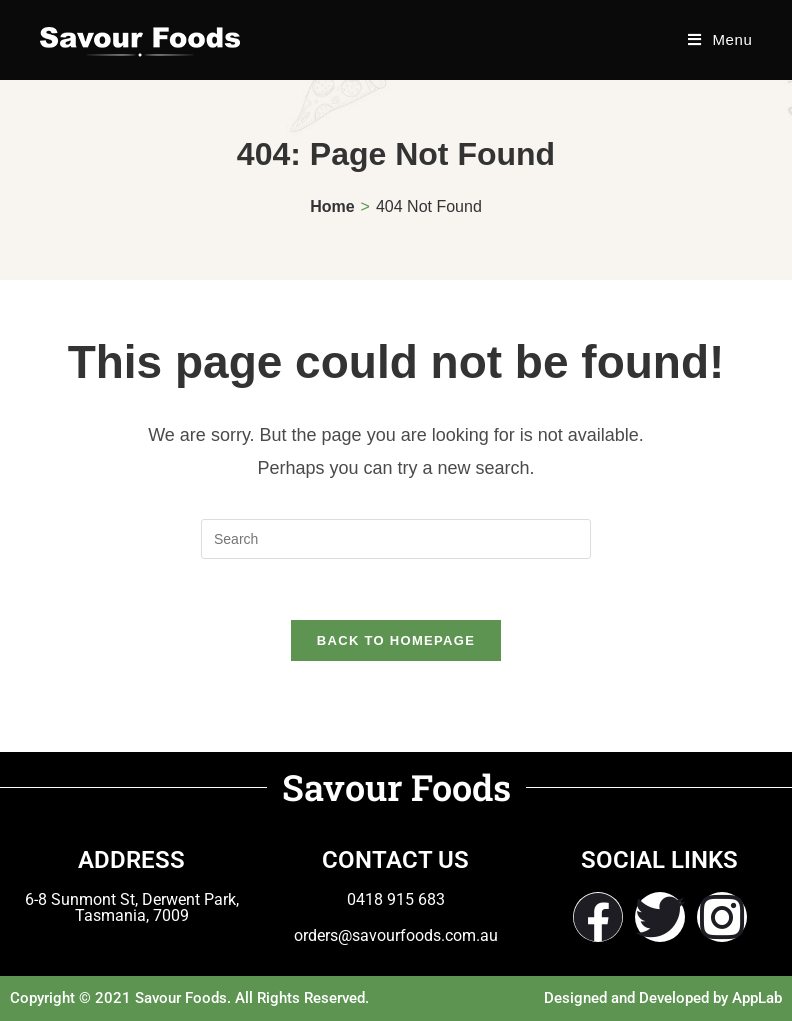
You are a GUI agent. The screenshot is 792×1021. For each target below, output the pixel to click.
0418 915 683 (396, 899)
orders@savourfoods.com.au (396, 935)
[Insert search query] (396, 539)
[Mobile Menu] (720, 39)
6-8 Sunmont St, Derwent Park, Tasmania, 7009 (132, 907)
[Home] (332, 206)
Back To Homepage (396, 640)
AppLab (757, 998)
